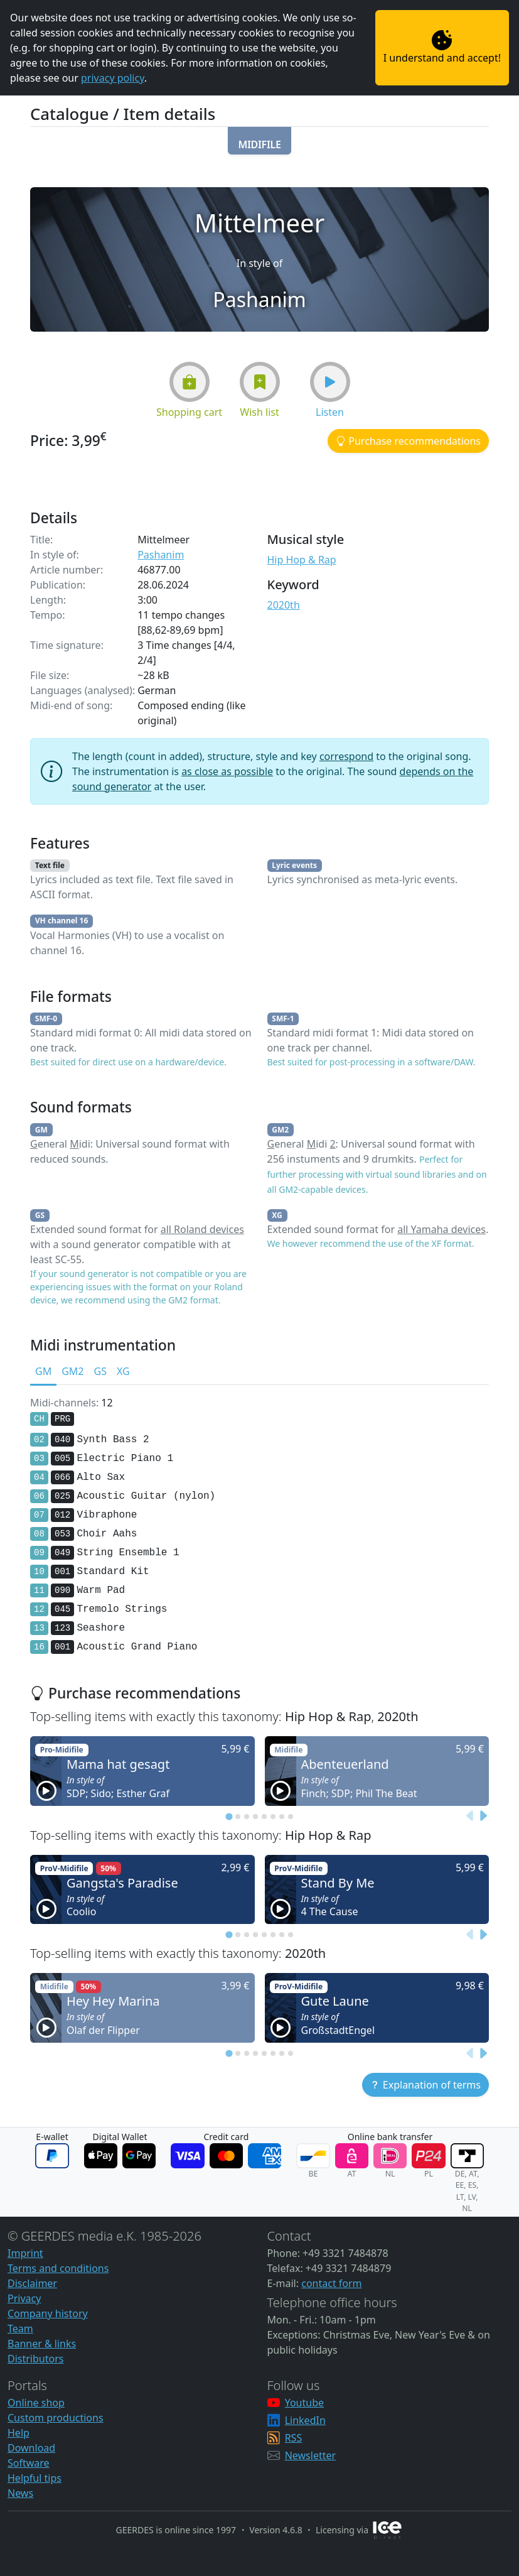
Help (18, 2433)
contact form (331, 2283)
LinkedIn (305, 2420)
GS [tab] (100, 1371)
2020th (283, 605)
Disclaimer (32, 2283)
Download (31, 2448)
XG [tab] (123, 1371)
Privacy (24, 2298)
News (20, 2493)
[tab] (228, 1816)
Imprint (25, 2253)
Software (29, 2463)
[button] (259, 141)
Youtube (304, 2403)
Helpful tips (35, 2478)
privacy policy (112, 78)
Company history (48, 2313)
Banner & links (42, 2343)
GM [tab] (43, 1371)
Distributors (35, 2359)
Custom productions (56, 2418)
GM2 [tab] (72, 1371)
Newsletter (310, 2455)
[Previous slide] (470, 1816)
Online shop (36, 2403)
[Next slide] (482, 1816)
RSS (293, 2438)
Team (20, 2328)
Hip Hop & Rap (301, 560)
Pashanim (160, 555)
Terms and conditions (58, 2268)
